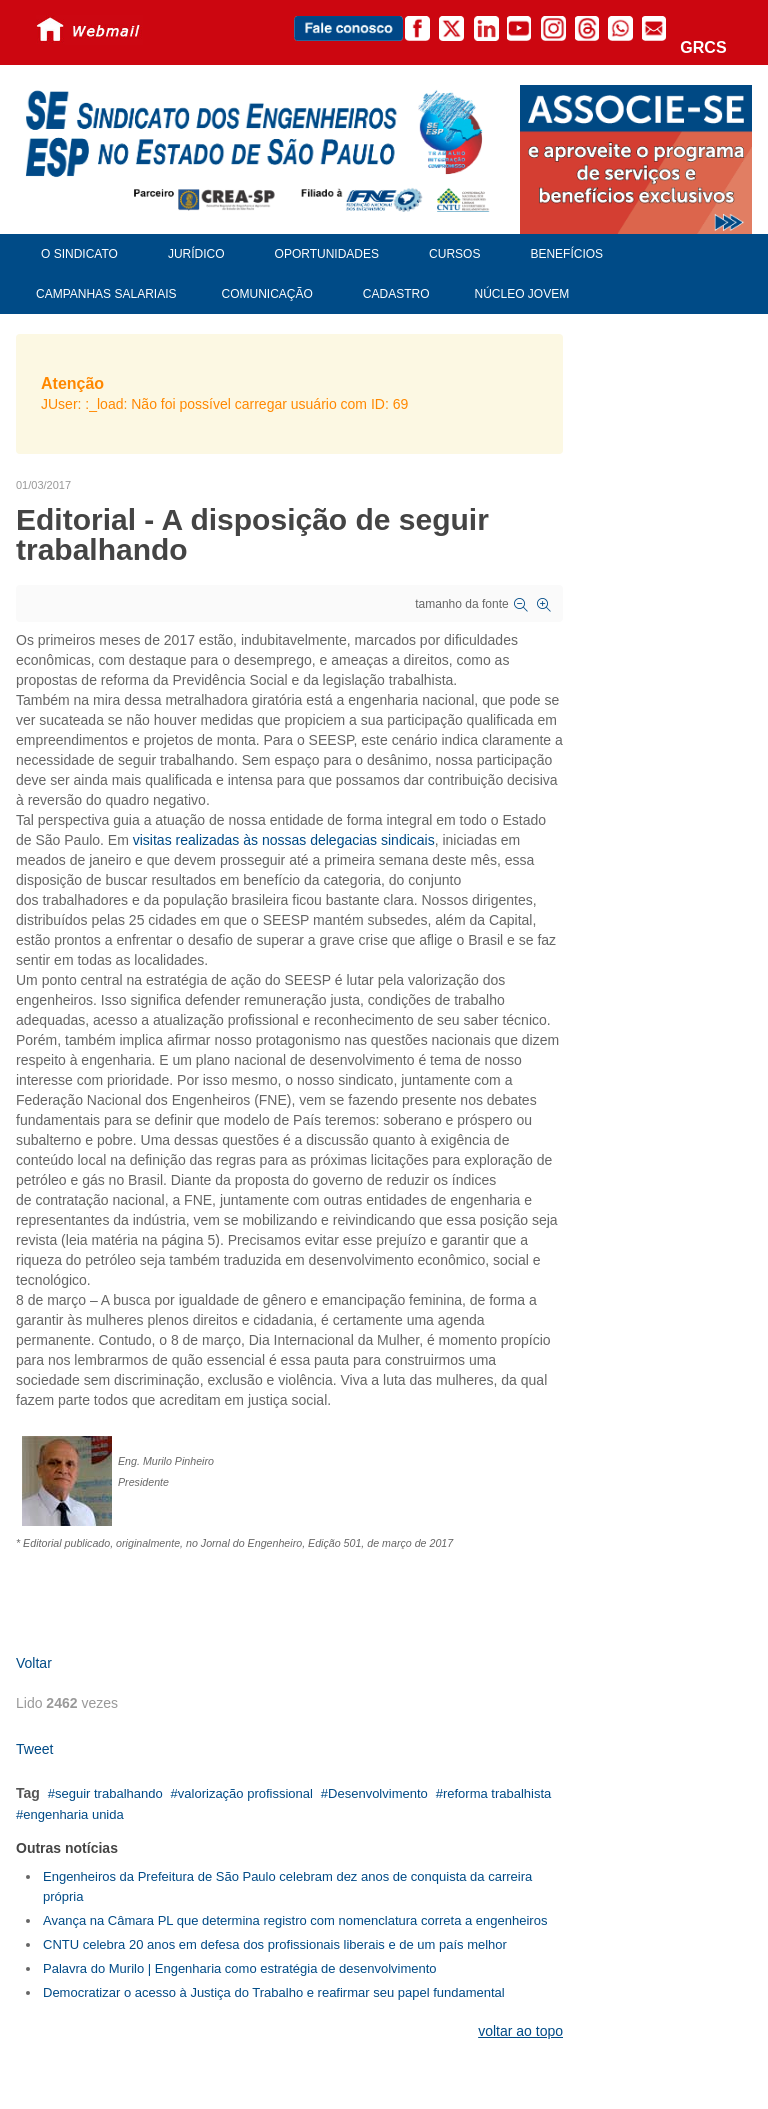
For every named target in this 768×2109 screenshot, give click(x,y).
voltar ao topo (520, 2031)
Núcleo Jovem (522, 294)
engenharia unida (73, 1814)
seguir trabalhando (109, 1793)
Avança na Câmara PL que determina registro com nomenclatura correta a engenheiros (295, 1920)
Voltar (34, 1663)
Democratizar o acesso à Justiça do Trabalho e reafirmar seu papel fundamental (274, 1992)
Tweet (34, 1749)
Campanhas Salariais (106, 294)
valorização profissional (245, 1793)
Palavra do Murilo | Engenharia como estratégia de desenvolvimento (240, 1968)
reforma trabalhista (497, 1793)
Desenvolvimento (378, 1793)
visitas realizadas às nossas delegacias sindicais (284, 840)
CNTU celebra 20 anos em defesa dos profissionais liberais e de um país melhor (275, 1944)
